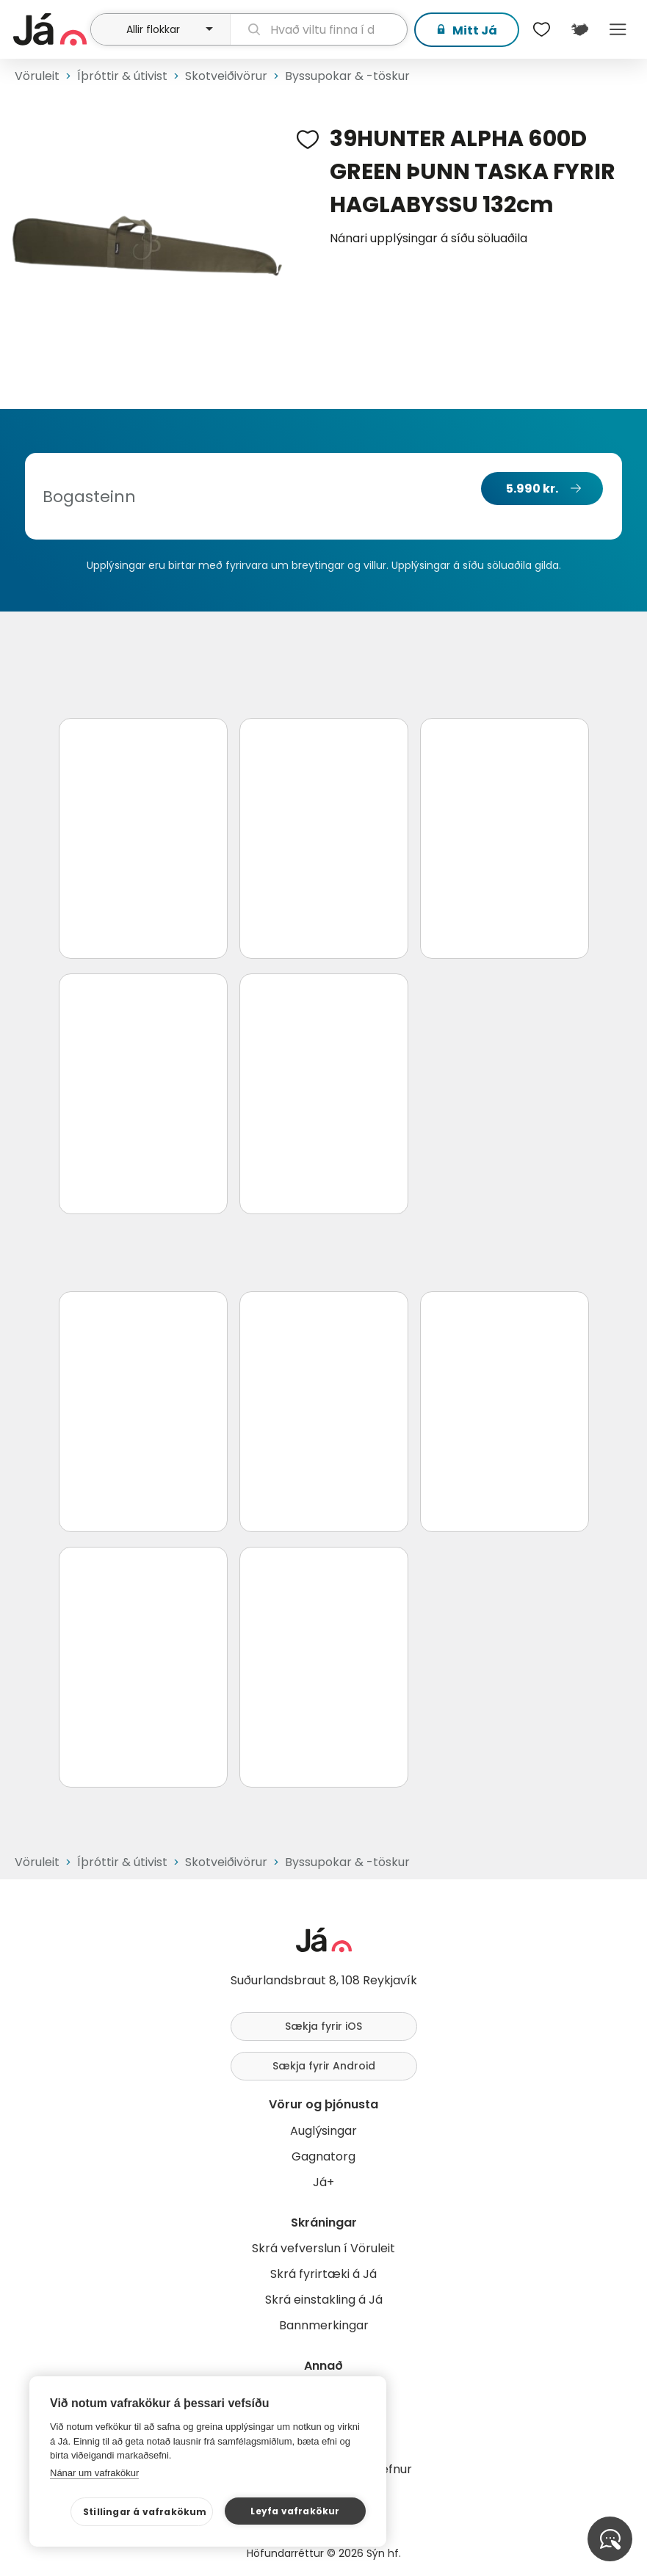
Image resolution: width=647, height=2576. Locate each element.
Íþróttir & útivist (122, 76)
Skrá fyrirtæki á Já (323, 2273)
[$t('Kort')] (579, 29)
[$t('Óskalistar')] (541, 29)
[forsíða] (50, 29)
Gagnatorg (323, 2156)
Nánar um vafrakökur (94, 2472)
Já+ (323, 2182)
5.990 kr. (532, 488)
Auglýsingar (323, 2130)
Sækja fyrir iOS (323, 2026)
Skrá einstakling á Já (324, 2299)
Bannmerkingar (324, 2325)
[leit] (319, 29)
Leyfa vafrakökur (294, 2511)
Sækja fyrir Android (323, 2065)
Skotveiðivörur (226, 76)
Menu (617, 29)
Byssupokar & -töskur (347, 76)
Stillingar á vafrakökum (145, 2512)
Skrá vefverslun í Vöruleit (323, 2248)
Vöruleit (37, 76)
